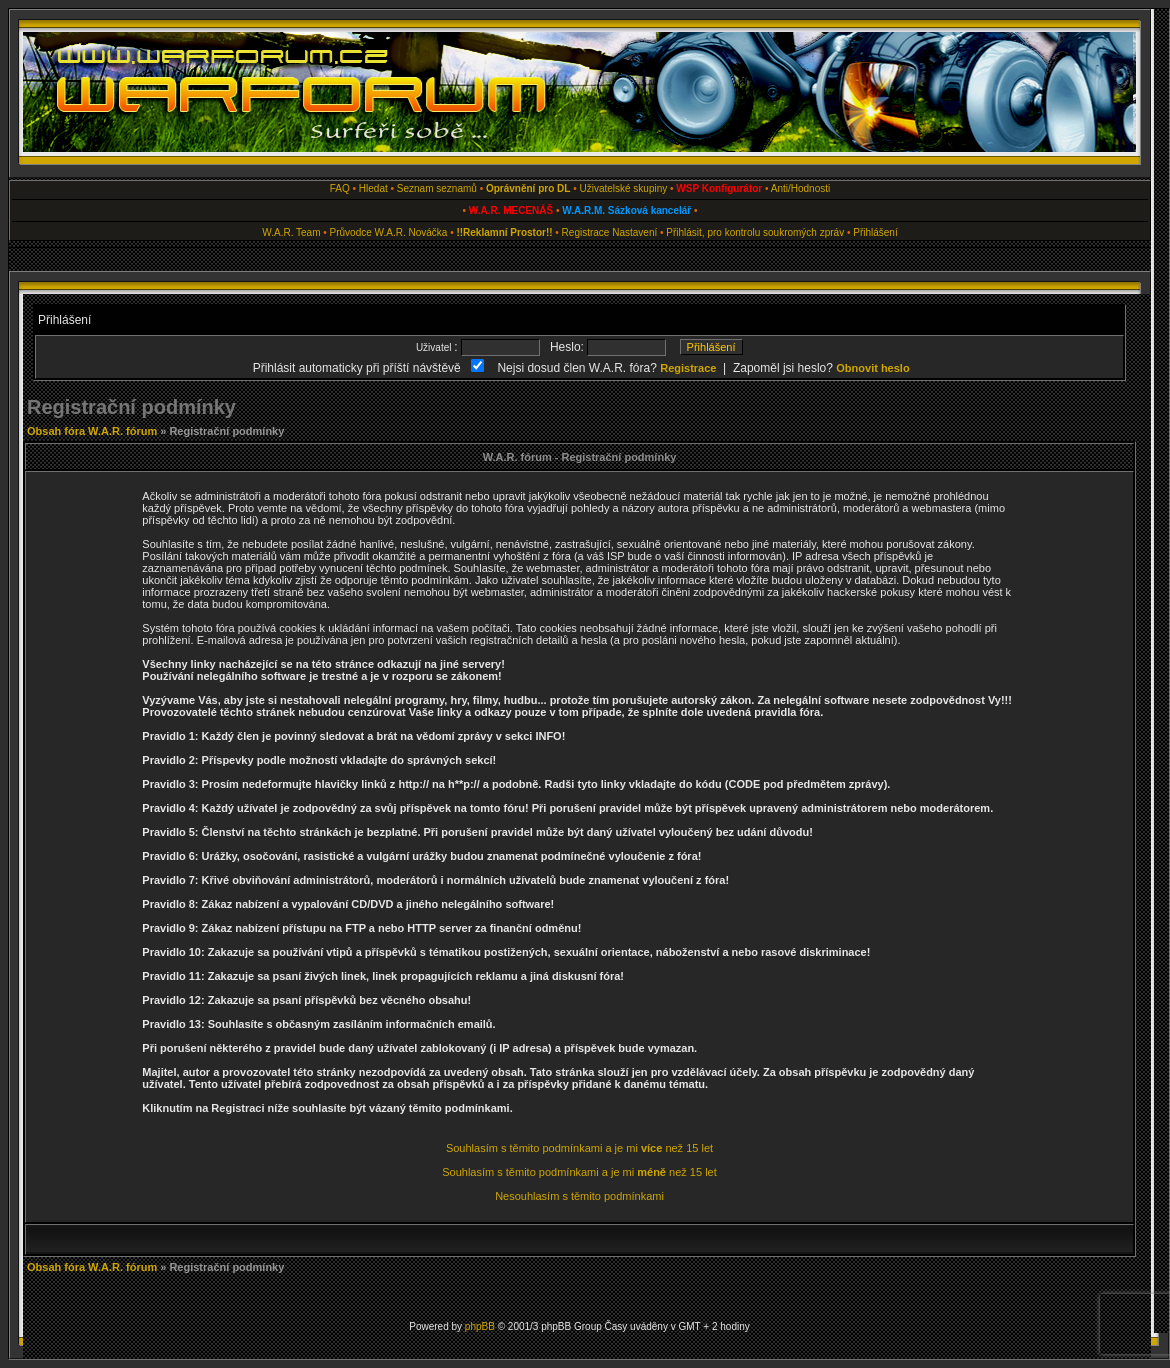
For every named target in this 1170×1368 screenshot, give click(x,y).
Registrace (586, 232)
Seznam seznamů (437, 188)
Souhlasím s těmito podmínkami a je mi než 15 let (579, 1148)
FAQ (340, 188)
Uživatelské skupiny (623, 188)
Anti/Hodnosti (800, 188)
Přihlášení (875, 232)
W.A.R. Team (291, 232)
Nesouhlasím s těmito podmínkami (579, 1196)
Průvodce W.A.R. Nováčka (389, 232)
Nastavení (634, 232)
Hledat (373, 188)
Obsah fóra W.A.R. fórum (92, 431)
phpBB (480, 1326)
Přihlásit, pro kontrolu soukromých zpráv (755, 232)
